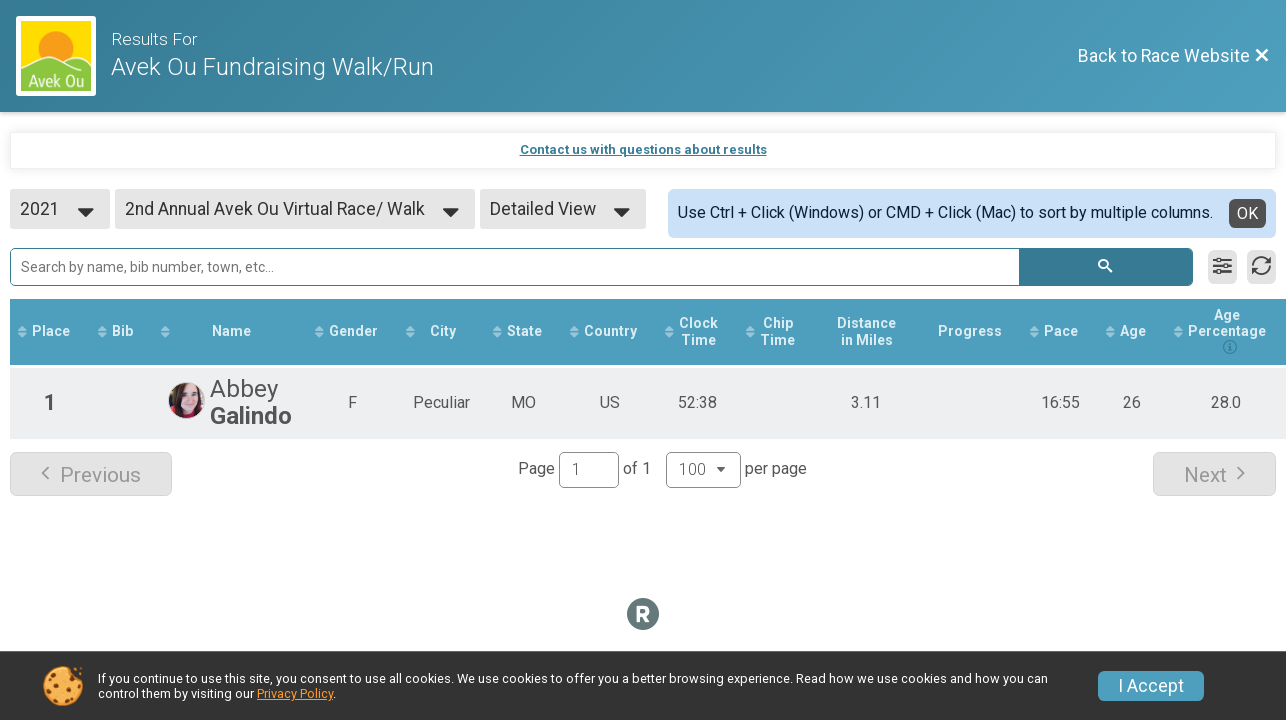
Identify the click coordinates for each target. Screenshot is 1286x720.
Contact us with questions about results (643, 149)
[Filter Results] (1222, 267)
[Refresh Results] (1261, 267)
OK (1247, 213)
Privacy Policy (295, 693)
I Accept (1151, 686)
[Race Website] (63, 56)
